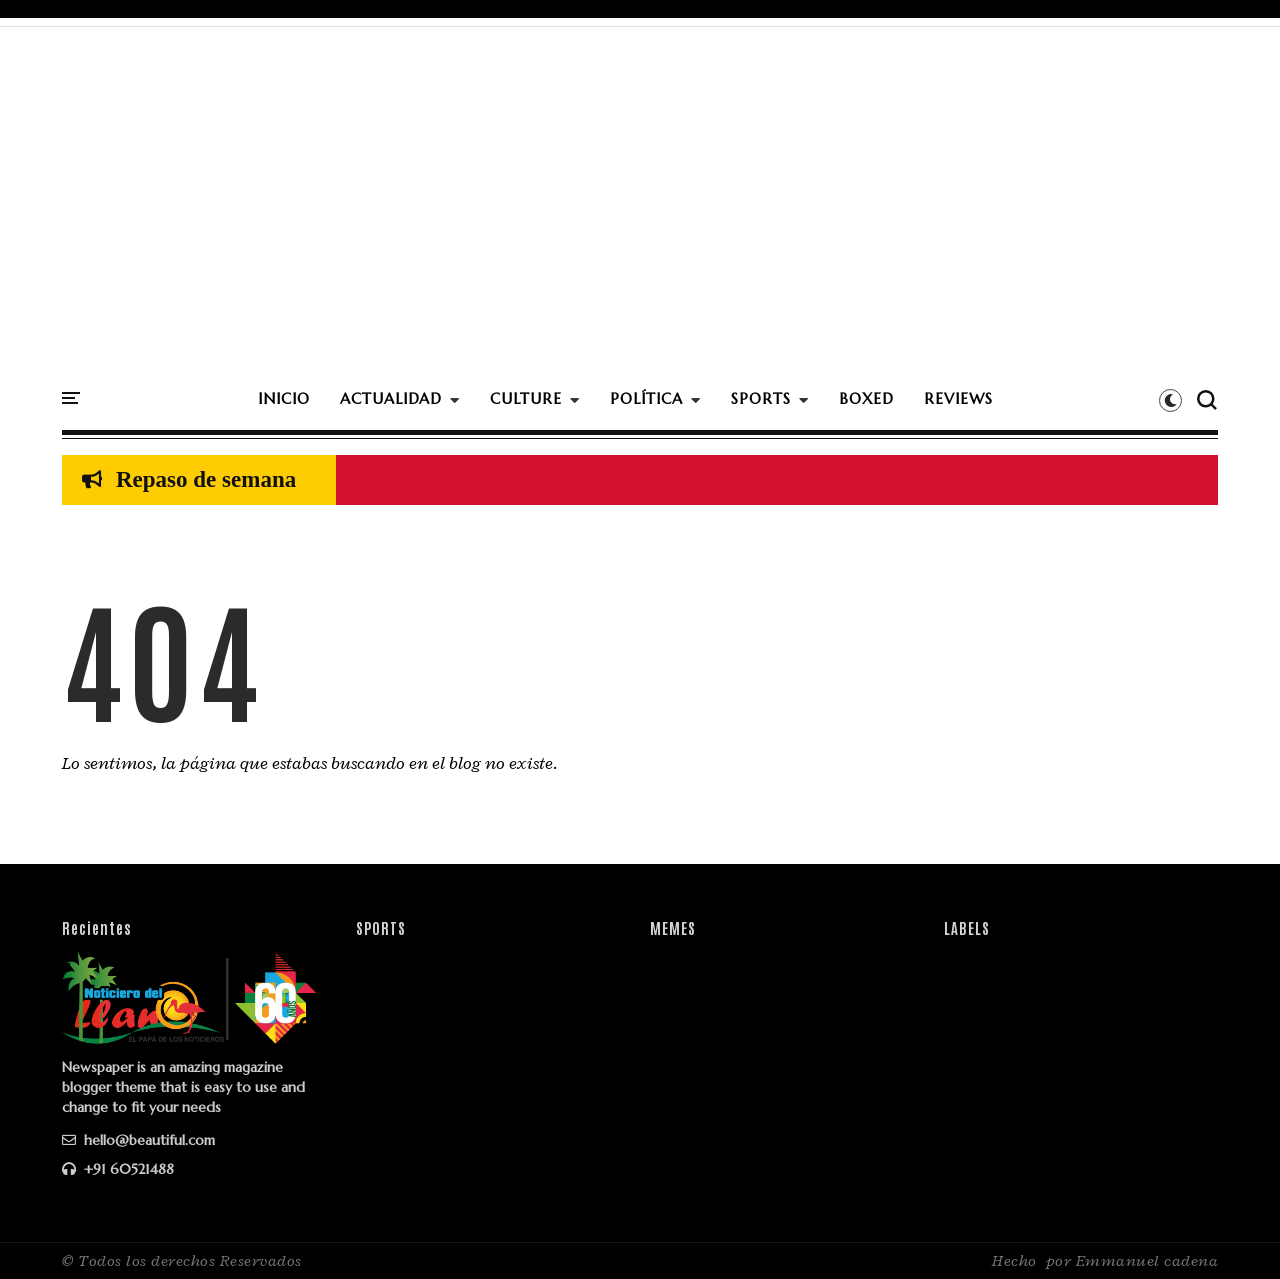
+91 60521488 (118, 1169)
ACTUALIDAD (391, 398)
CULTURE (526, 398)
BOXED (866, 398)
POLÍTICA (646, 398)
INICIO (284, 398)
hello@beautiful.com (138, 1140)
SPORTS (761, 398)
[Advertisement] (640, 227)
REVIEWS (958, 398)
